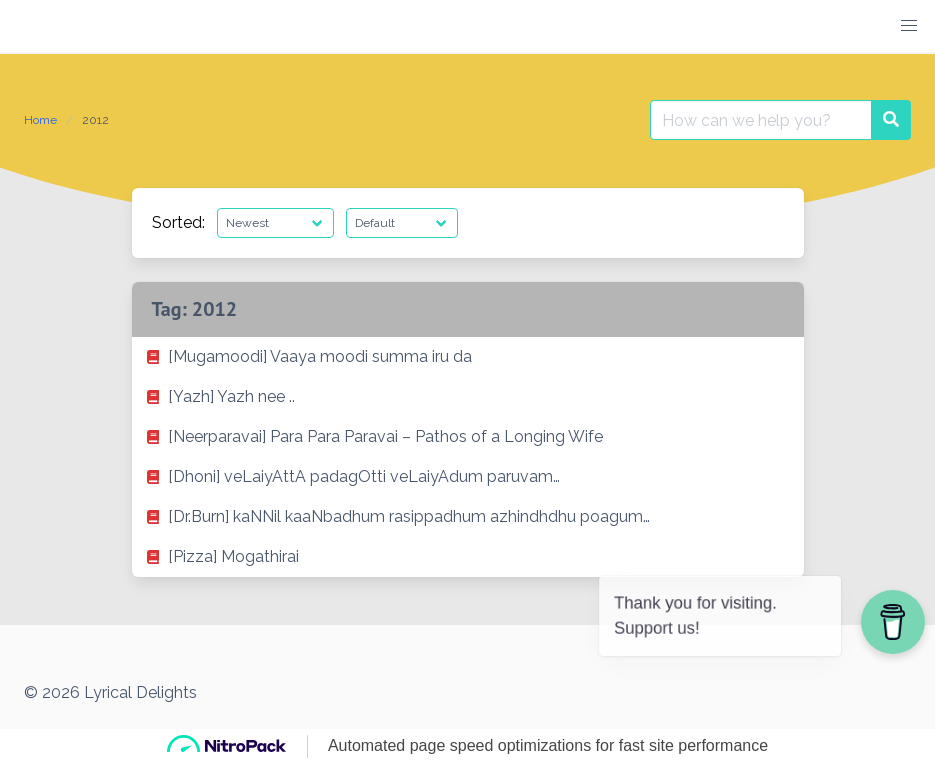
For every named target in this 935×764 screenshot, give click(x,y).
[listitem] (468, 357)
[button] (909, 26)
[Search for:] (761, 120)
